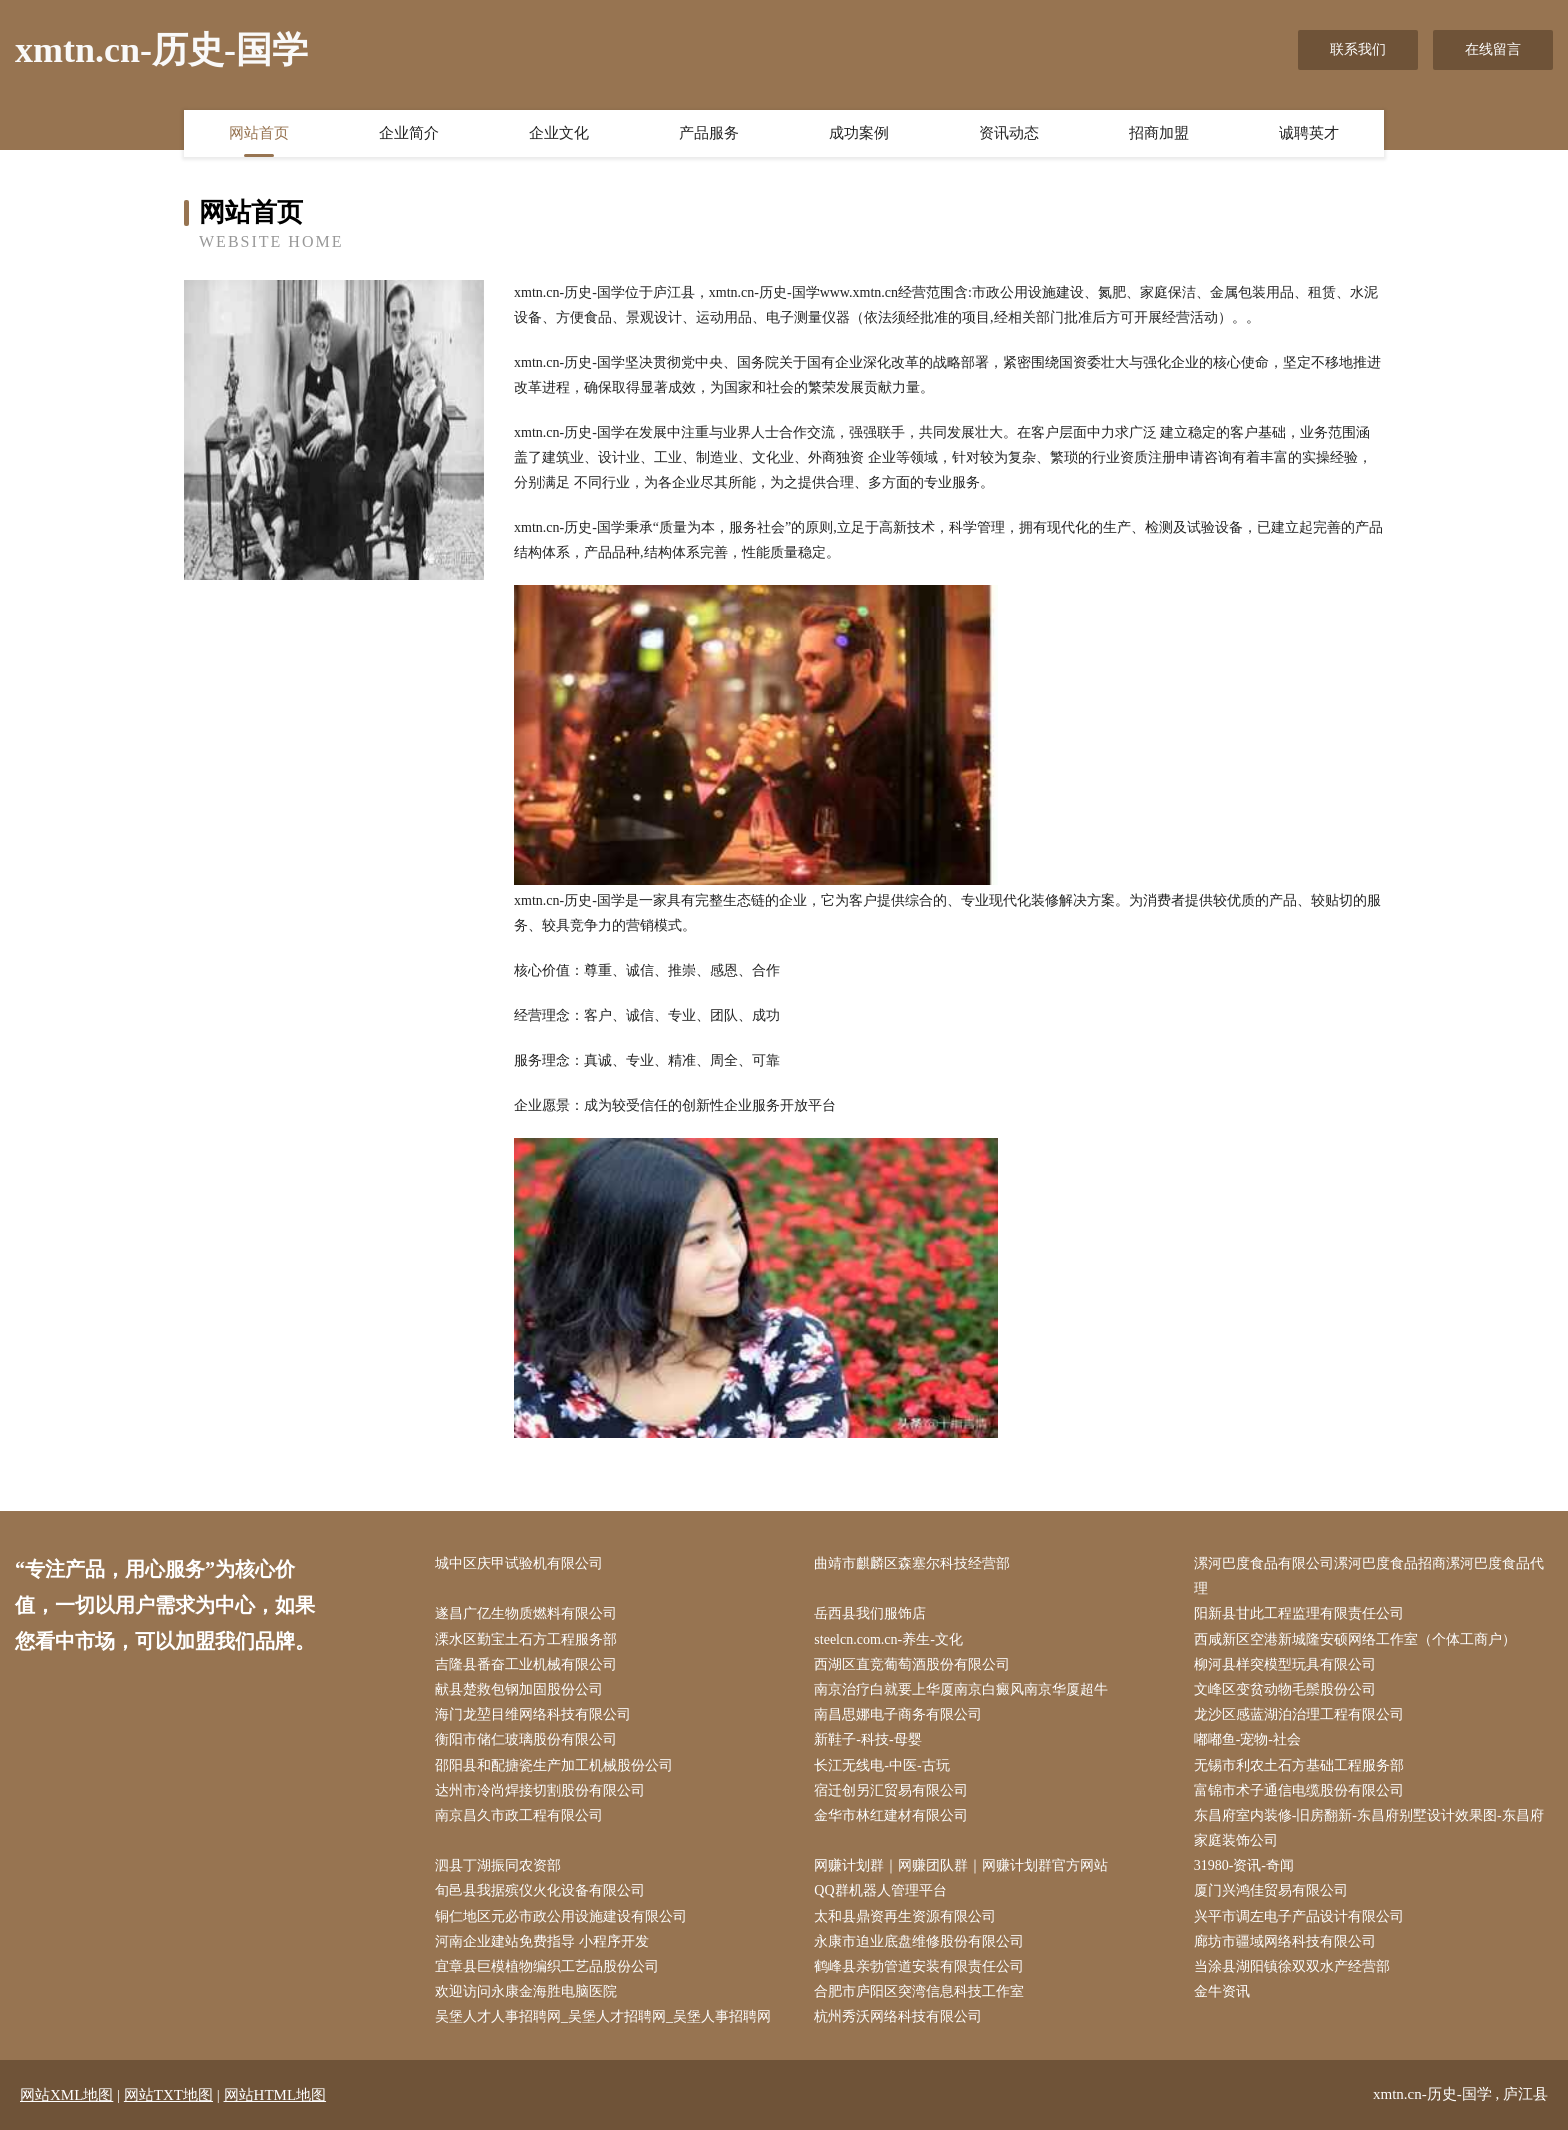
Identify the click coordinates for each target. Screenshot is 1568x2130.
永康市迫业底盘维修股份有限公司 (919, 1941)
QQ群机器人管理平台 (880, 1890)
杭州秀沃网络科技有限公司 (898, 2016)
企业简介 (409, 133)
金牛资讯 (1222, 1991)
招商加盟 (1159, 133)
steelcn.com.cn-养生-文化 (888, 1639)
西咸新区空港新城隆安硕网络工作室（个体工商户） (1355, 1639)
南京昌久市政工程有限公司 (519, 1815)
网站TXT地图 (168, 2095)
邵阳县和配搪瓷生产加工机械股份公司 (554, 1765)
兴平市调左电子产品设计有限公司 (1299, 1916)
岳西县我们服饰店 (870, 1613)
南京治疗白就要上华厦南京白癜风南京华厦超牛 (961, 1689)
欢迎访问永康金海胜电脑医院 (526, 1991)
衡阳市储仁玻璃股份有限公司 (526, 1739)
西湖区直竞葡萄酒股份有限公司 (912, 1664)
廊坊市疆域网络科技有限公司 (1285, 1941)
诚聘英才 (1309, 133)
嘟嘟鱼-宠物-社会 (1247, 1739)
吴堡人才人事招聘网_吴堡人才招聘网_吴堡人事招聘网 (603, 2016)
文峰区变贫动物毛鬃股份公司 (1285, 1689)
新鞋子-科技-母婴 (867, 1739)
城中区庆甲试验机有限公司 (519, 1563)
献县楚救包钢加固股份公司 (519, 1689)
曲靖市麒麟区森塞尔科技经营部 (912, 1563)
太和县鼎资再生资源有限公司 (905, 1916)
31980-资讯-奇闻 (1244, 1865)
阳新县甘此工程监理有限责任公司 (1299, 1613)
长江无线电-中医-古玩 (881, 1765)
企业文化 (559, 133)
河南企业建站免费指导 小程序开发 (542, 1941)
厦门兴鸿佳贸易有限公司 (1271, 1890)
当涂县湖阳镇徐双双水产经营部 (1292, 1966)
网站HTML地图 (275, 2095)
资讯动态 (1009, 133)
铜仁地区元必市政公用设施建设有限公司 (561, 1916)
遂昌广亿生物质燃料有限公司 (526, 1613)
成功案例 (859, 133)
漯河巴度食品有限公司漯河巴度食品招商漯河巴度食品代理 (1369, 1576)
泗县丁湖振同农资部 (498, 1865)
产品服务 (709, 133)
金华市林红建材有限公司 (891, 1815)
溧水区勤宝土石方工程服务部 (526, 1639)
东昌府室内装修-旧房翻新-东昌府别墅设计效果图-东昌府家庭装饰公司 (1369, 1828)
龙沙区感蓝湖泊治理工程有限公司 (1299, 1714)
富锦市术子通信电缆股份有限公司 (1299, 1790)
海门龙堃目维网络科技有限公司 (533, 1714)
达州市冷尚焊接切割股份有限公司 (540, 1790)
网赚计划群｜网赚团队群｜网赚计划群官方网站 (961, 1865)
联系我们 (1358, 49)
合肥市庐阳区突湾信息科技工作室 (919, 1991)
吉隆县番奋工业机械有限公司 (526, 1664)
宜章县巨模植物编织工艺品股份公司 (547, 1966)
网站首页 (259, 133)
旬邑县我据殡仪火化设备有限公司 (540, 1890)
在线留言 (1493, 49)
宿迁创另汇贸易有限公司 (891, 1790)
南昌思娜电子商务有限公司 (898, 1714)
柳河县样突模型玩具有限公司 (1285, 1664)
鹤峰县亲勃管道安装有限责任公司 (919, 1966)
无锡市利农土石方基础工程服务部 (1299, 1765)
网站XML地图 (66, 2095)
